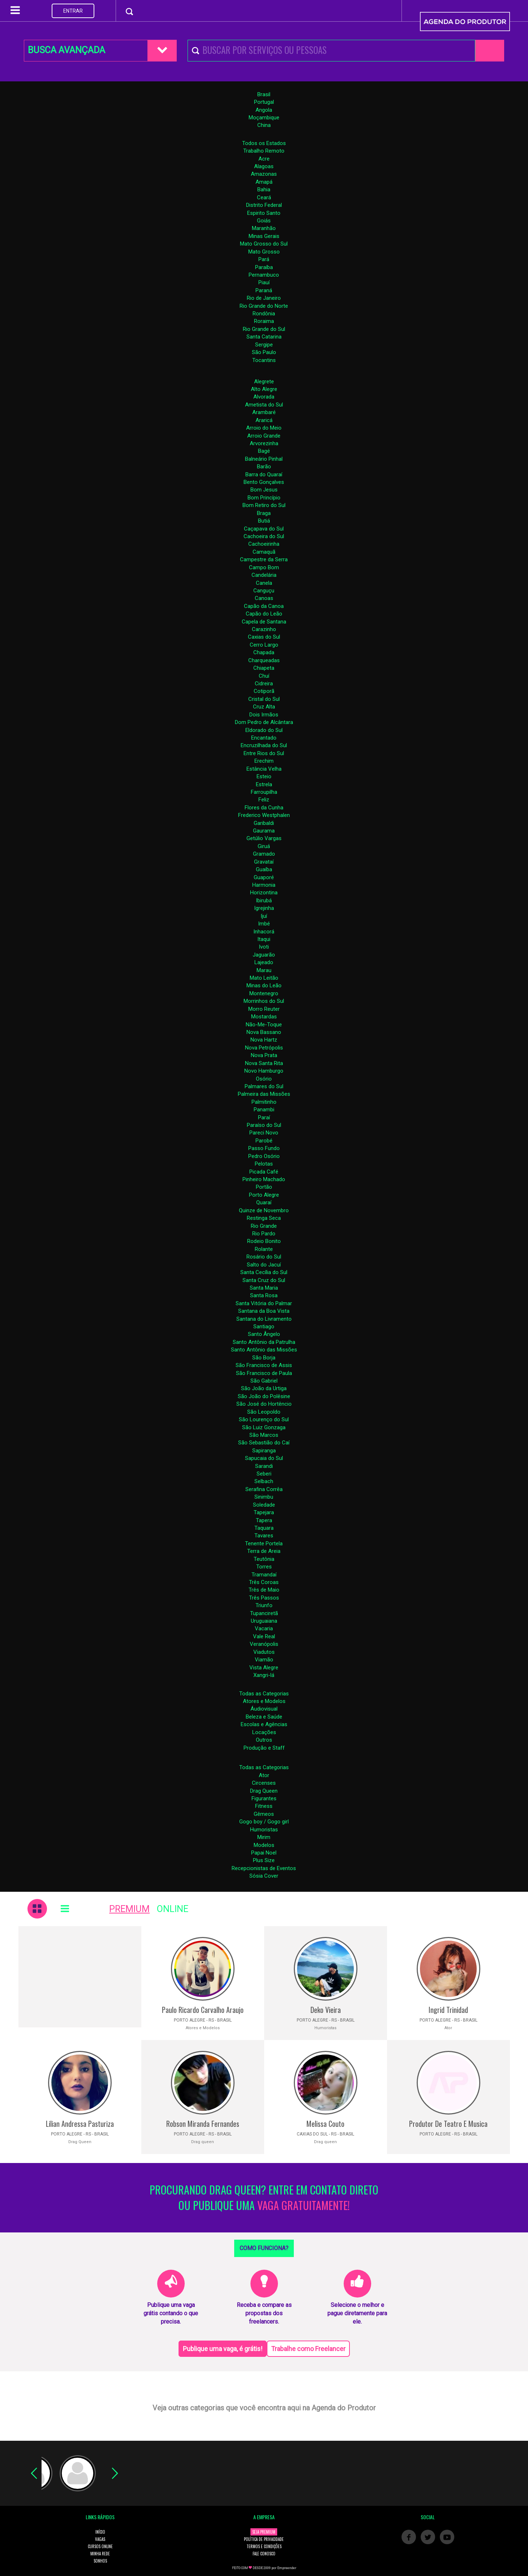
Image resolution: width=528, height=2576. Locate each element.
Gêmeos (264, 1814)
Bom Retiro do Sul (264, 505)
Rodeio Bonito (264, 1241)
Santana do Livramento (264, 1319)
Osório (264, 1079)
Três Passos (264, 1597)
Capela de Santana (264, 621)
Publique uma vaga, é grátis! (222, 2349)
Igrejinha (264, 908)
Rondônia (264, 313)
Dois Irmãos (263, 714)
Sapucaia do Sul (264, 1458)
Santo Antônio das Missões (264, 1349)
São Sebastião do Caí (263, 1442)
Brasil (263, 94)
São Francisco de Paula (264, 1373)
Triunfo (264, 1605)
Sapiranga (264, 1450)
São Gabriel (264, 1381)
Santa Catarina (264, 336)
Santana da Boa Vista (263, 1311)
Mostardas (264, 1016)
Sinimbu (263, 1497)
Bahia (263, 189)
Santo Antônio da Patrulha (264, 1342)
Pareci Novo (263, 1132)
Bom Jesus (264, 489)
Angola (264, 110)
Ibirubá (264, 900)
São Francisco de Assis (264, 1365)
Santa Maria (264, 1288)
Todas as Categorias (264, 1693)
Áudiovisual (264, 1709)
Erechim (264, 761)
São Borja (263, 1357)
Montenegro (263, 993)
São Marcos (263, 1435)
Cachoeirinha (263, 544)
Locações (264, 1732)
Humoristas (264, 1829)
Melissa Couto (325, 2123)
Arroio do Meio (264, 428)
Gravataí (264, 862)
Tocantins (264, 360)
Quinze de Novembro (264, 1210)
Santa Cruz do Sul (263, 1280)
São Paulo (264, 352)
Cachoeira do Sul (264, 536)
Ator (264, 1775)
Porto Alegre (264, 1195)
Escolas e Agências (264, 1724)
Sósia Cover (263, 1876)
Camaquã (264, 552)
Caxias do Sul (264, 637)
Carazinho (264, 629)
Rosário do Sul (263, 1256)
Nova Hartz (263, 1039)
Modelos (264, 1845)
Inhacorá (263, 931)
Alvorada (263, 396)
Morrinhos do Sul (264, 1001)
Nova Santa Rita (264, 1063)
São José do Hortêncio (264, 1404)
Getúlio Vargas (264, 838)
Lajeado (263, 962)
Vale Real (264, 1636)
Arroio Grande (263, 436)
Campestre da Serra (264, 559)
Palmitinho (264, 1102)
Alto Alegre (264, 389)
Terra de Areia (263, 1551)
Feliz (263, 799)
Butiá (264, 521)
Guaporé (264, 877)
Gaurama (264, 830)
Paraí (264, 1117)
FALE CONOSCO (264, 2553)
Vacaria (264, 1628)
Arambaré (264, 412)
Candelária (264, 575)
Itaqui (263, 939)
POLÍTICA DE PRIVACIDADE (264, 2539)
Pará (263, 259)
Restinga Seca (264, 1218)
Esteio (264, 776)
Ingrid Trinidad (448, 2009)
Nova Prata (264, 1055)
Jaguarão (264, 954)
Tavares (263, 1535)
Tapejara (264, 1512)
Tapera (264, 1520)
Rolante (264, 1249)
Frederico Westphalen (264, 815)
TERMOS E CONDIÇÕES (264, 2546)
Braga (264, 513)
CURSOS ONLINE (100, 2546)
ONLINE (172, 1909)
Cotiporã (264, 691)
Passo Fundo (264, 1148)
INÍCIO (100, 2532)
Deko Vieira (325, 2009)
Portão (264, 1187)
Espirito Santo (263, 213)
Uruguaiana (264, 1621)
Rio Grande (264, 1226)
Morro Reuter (264, 1009)
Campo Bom (264, 567)
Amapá (264, 182)
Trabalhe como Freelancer (308, 2349)
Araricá (264, 420)
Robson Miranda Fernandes (202, 2123)
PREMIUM (129, 1909)
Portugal (264, 102)
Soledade (264, 1505)
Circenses (264, 1783)
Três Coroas (264, 1582)
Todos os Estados (264, 143)
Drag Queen (264, 1791)
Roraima (264, 321)
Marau (264, 970)
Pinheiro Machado (263, 1179)
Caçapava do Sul (264, 528)
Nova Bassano (263, 1032)
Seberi (264, 1473)
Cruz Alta (264, 706)
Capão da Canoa (264, 606)
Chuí (264, 676)
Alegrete (264, 381)
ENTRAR (73, 11)
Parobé (264, 1140)
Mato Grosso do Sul (264, 243)
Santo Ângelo (264, 1334)
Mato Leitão (264, 978)
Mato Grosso (264, 251)
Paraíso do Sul (264, 1125)
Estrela (264, 784)
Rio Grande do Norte (264, 306)
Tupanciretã (264, 1613)
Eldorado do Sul (264, 730)
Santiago (263, 1326)
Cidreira (264, 683)
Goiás (264, 220)
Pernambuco (264, 275)
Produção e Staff (264, 1748)
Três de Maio (264, 1590)
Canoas (264, 598)
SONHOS (100, 2561)
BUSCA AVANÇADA (66, 50)
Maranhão (264, 228)
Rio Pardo (263, 1233)
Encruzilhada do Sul (264, 745)
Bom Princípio (264, 497)
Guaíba (264, 869)
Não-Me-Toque (264, 1024)
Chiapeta (263, 668)
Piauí (264, 282)
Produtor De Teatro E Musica (448, 2123)
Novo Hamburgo (263, 1071)
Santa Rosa (264, 1295)
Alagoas (264, 166)
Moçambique (264, 117)
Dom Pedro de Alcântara (264, 722)
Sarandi (264, 1466)
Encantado (263, 738)
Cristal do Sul (264, 699)
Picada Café (263, 1171)
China (264, 125)
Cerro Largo (264, 645)
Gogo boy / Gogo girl (264, 1821)
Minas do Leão (264, 985)
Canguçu (263, 590)
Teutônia (264, 1559)
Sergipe (264, 344)
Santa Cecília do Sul (263, 1272)
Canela (264, 583)
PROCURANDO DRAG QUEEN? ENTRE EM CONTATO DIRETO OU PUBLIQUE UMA (264, 2197)
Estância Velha (264, 769)
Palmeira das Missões (264, 1094)
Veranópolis (264, 1644)
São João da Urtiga (264, 1388)
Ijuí (264, 916)
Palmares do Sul (264, 1086)
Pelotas (264, 1164)
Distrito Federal (264, 205)
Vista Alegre (263, 1667)
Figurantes (264, 1798)
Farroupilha (264, 792)
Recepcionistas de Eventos (264, 1868)
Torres (264, 1566)
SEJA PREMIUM (263, 2532)
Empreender (286, 2568)
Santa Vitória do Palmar (264, 1303)
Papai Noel (263, 1852)
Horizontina (264, 892)
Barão (264, 466)
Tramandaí (264, 1574)
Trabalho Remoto (263, 151)
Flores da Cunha (264, 807)
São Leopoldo (263, 1412)
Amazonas (264, 174)
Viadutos (264, 1652)
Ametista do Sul (264, 404)
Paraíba (264, 267)
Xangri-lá (263, 1675)
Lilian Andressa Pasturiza (80, 2123)
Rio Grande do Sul (264, 329)
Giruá (264, 846)
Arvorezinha (264, 443)
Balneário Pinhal (264, 459)
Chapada (263, 652)
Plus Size (264, 1860)
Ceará (264, 197)
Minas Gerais (264, 236)
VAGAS (100, 2539)
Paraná (264, 290)
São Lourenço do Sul (264, 1419)
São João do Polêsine (264, 1396)
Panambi (264, 1109)
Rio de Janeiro (264, 298)
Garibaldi (264, 823)
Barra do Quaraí (263, 474)
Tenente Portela (264, 1543)
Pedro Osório (264, 1156)
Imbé (264, 923)
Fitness (263, 1806)
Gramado (264, 854)
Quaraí (263, 1202)
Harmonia (263, 885)
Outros (264, 1740)
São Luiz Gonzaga (264, 1427)
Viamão (264, 1659)
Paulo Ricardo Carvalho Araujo (203, 2009)
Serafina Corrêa (264, 1489)
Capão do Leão (264, 613)
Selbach (263, 1481)
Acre (264, 159)
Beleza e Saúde (264, 1716)
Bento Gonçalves (264, 482)
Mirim (263, 1837)
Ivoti (264, 947)
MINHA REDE (100, 2553)
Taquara (264, 1528)
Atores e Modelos (264, 1701)
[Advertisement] (79, 1976)
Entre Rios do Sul (264, 753)
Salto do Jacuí (264, 1264)
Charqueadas (264, 660)
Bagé (264, 451)
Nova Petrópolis (264, 1047)
